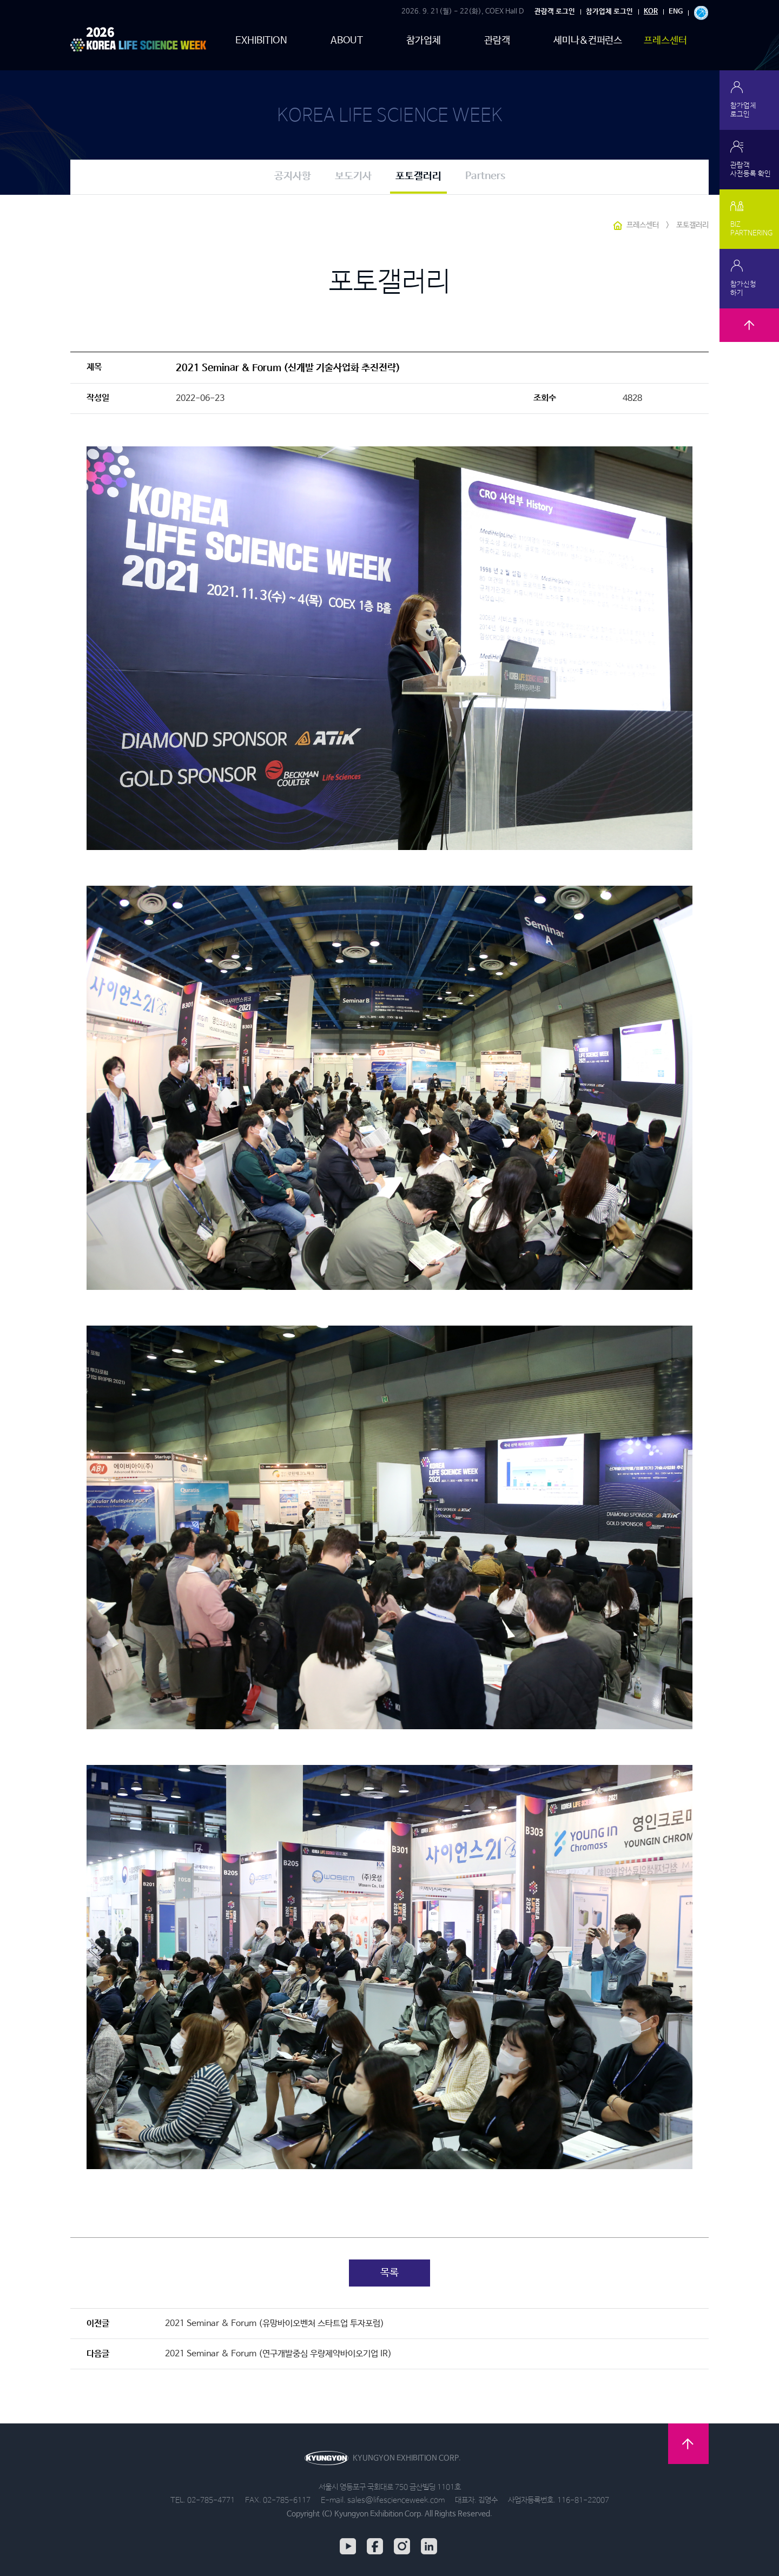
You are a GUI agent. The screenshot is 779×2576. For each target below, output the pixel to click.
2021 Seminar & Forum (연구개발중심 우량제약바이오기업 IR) (278, 2354)
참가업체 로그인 (609, 12)
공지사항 (292, 176)
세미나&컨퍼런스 (587, 40)
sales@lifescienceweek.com (396, 2500)
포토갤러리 (418, 176)
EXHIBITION (261, 40)
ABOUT (347, 40)
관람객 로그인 (554, 12)
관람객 (497, 40)
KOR (651, 12)
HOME (617, 225)
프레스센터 (665, 40)
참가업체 (423, 40)
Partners (485, 176)
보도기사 (353, 176)
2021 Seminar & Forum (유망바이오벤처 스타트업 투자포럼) (274, 2323)
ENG (676, 12)
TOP (749, 338)
